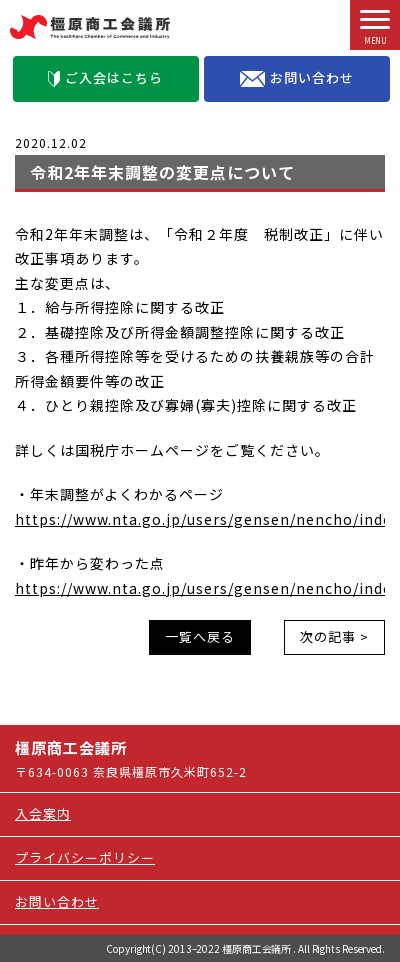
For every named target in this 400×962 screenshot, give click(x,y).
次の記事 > (334, 636)
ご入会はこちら (105, 77)
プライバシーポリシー (85, 857)
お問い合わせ (297, 78)
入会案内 (43, 813)
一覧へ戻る (200, 636)
